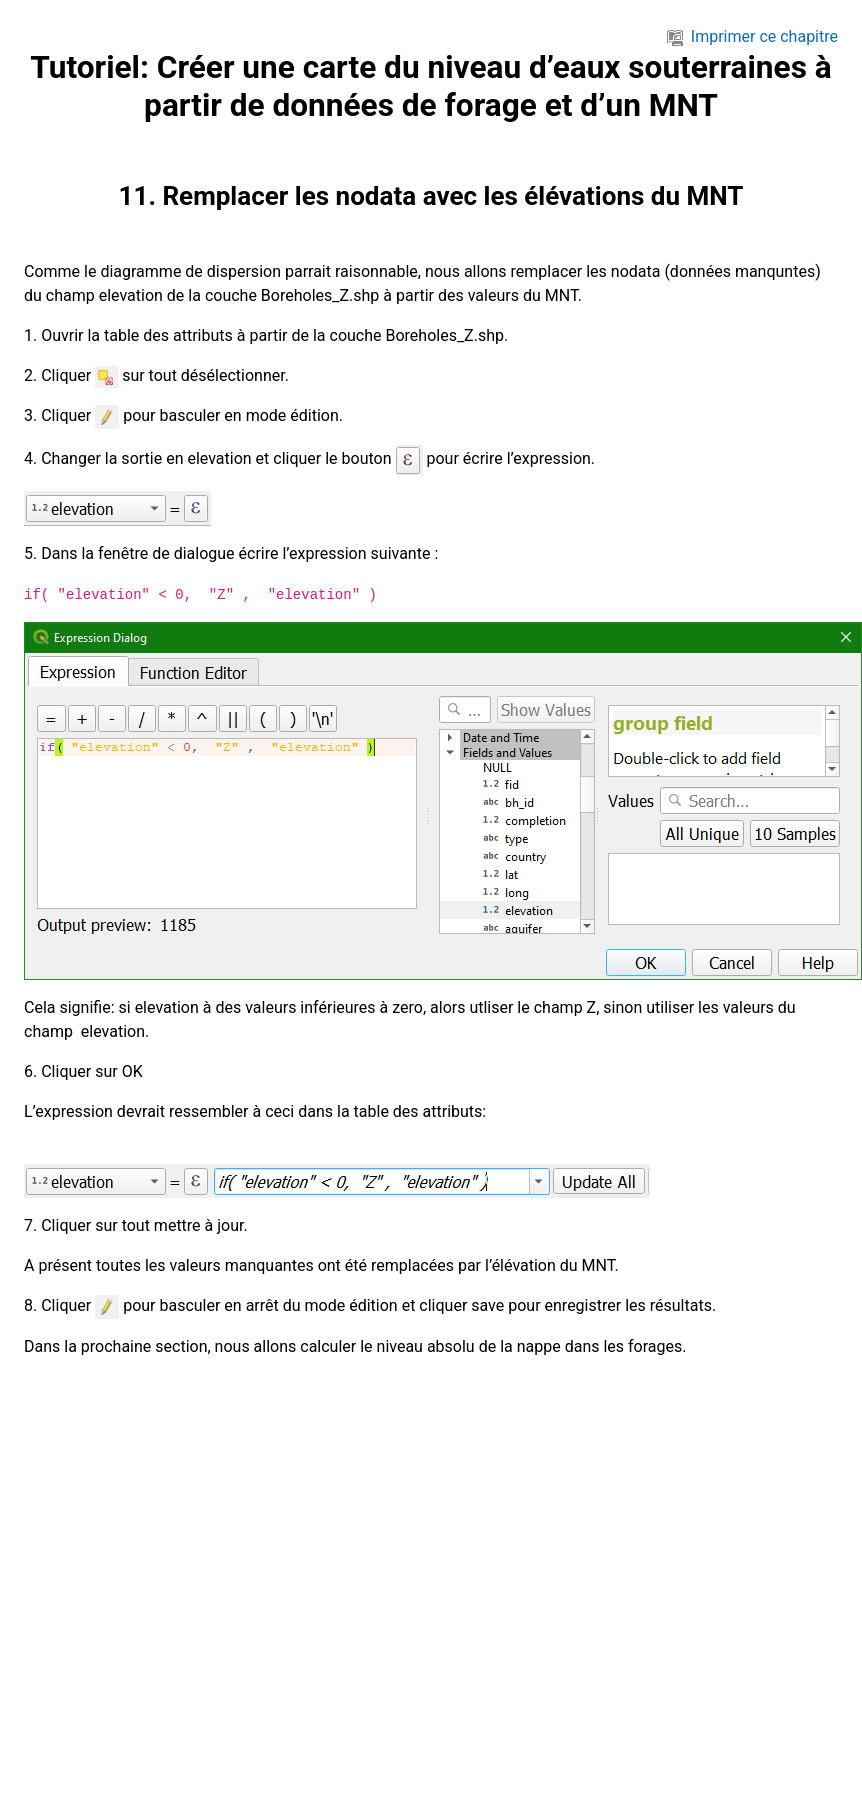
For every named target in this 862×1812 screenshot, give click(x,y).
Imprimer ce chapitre (752, 36)
